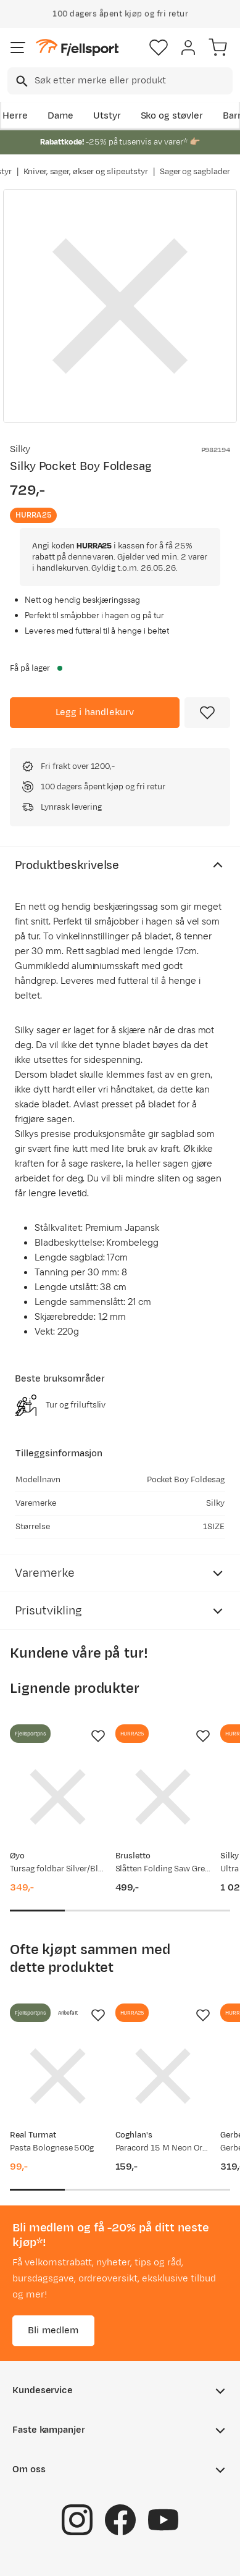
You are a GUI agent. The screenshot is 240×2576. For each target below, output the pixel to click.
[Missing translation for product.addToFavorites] (207, 712)
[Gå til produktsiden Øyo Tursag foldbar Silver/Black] (58, 1797)
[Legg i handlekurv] (95, 712)
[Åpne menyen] (18, 47)
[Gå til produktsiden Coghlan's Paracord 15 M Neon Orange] (163, 2076)
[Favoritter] (158, 47)
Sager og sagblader (195, 171)
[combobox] (120, 80)
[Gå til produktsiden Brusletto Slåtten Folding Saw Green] (163, 1797)
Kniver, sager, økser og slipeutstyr (85, 171)
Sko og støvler (172, 115)
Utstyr (107, 115)
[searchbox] (132, 81)
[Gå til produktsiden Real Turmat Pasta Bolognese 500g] (58, 2076)
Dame (60, 115)
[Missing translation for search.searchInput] (20, 81)
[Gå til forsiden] (77, 48)
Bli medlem (53, 2330)
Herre (15, 115)
